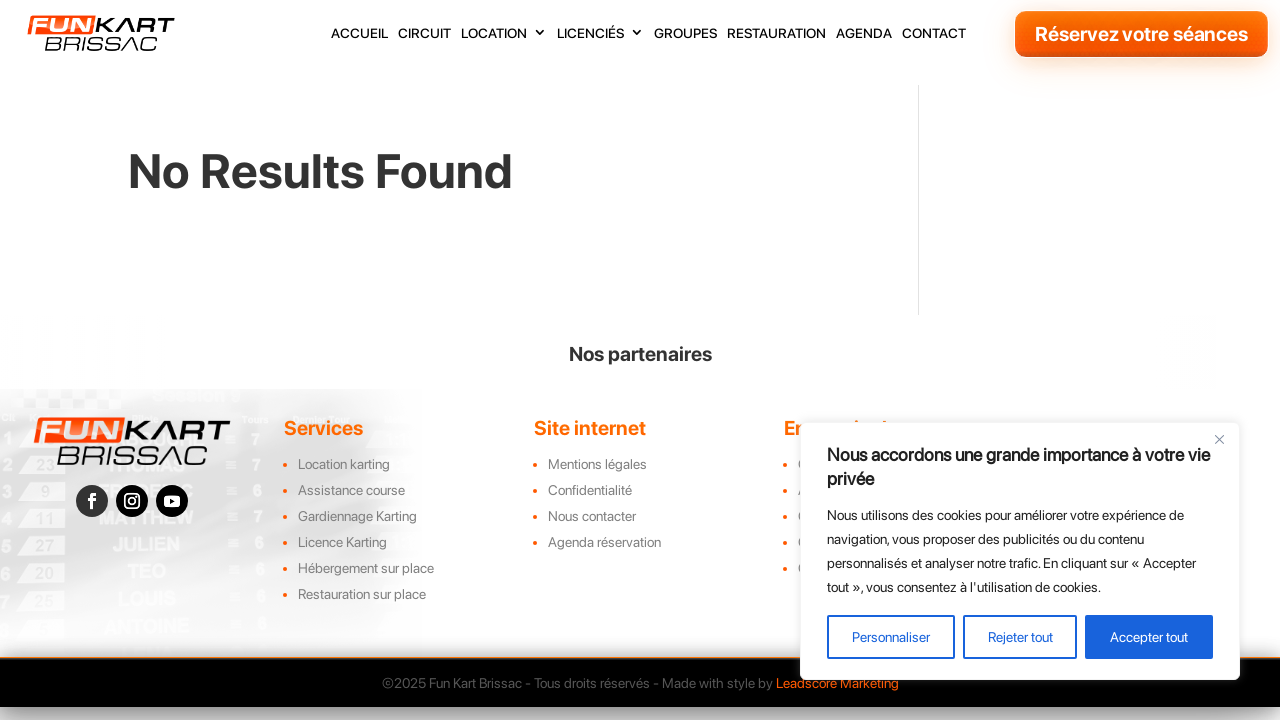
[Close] (1219, 439)
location (494, 33)
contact (934, 33)
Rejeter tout (1020, 637)
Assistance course (351, 490)
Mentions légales (597, 464)
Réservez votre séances (1141, 34)
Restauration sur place (362, 594)
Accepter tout (1149, 637)
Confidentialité (590, 490)
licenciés (590, 33)
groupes (685, 33)
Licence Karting (342, 542)
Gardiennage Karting (357, 516)
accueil (359, 33)
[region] (1020, 551)
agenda (864, 33)
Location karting (344, 464)
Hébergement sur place (366, 568)
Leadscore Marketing (837, 683)
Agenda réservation (604, 542)
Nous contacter (592, 516)
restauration (776, 33)
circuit (424, 33)
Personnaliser (891, 637)
